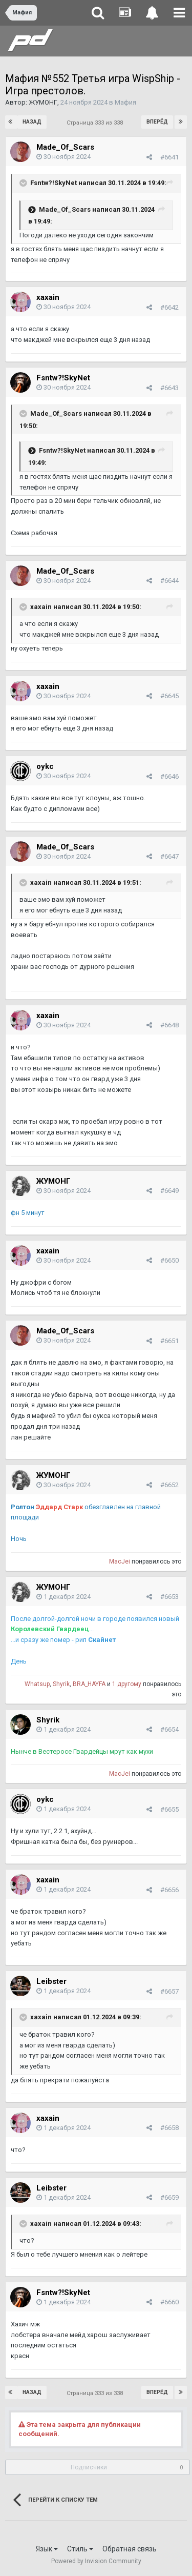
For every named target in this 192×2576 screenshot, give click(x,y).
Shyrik (61, 1684)
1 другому (126, 1684)
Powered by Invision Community (96, 2561)
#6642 (169, 307)
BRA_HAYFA (89, 1684)
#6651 (169, 1341)
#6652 (169, 1485)
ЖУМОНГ (43, 102)
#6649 (169, 1190)
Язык (47, 2549)
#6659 (169, 2197)
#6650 (169, 1260)
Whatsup (37, 1684)
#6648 (169, 1025)
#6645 (169, 696)
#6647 (169, 856)
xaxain (47, 297)
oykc (45, 766)
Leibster (51, 1981)
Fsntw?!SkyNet (53, 183)
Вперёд (157, 122)
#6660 (169, 2302)
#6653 (169, 1596)
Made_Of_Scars (65, 147)
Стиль (80, 2549)
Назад (32, 122)
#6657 (169, 1991)
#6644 (169, 580)
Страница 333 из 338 (96, 122)
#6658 (169, 2128)
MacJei (119, 1561)
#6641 (169, 157)
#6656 (169, 1890)
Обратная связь (129, 2549)
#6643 (169, 388)
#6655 (169, 1809)
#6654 (169, 1729)
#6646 (169, 776)
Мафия (125, 102)
